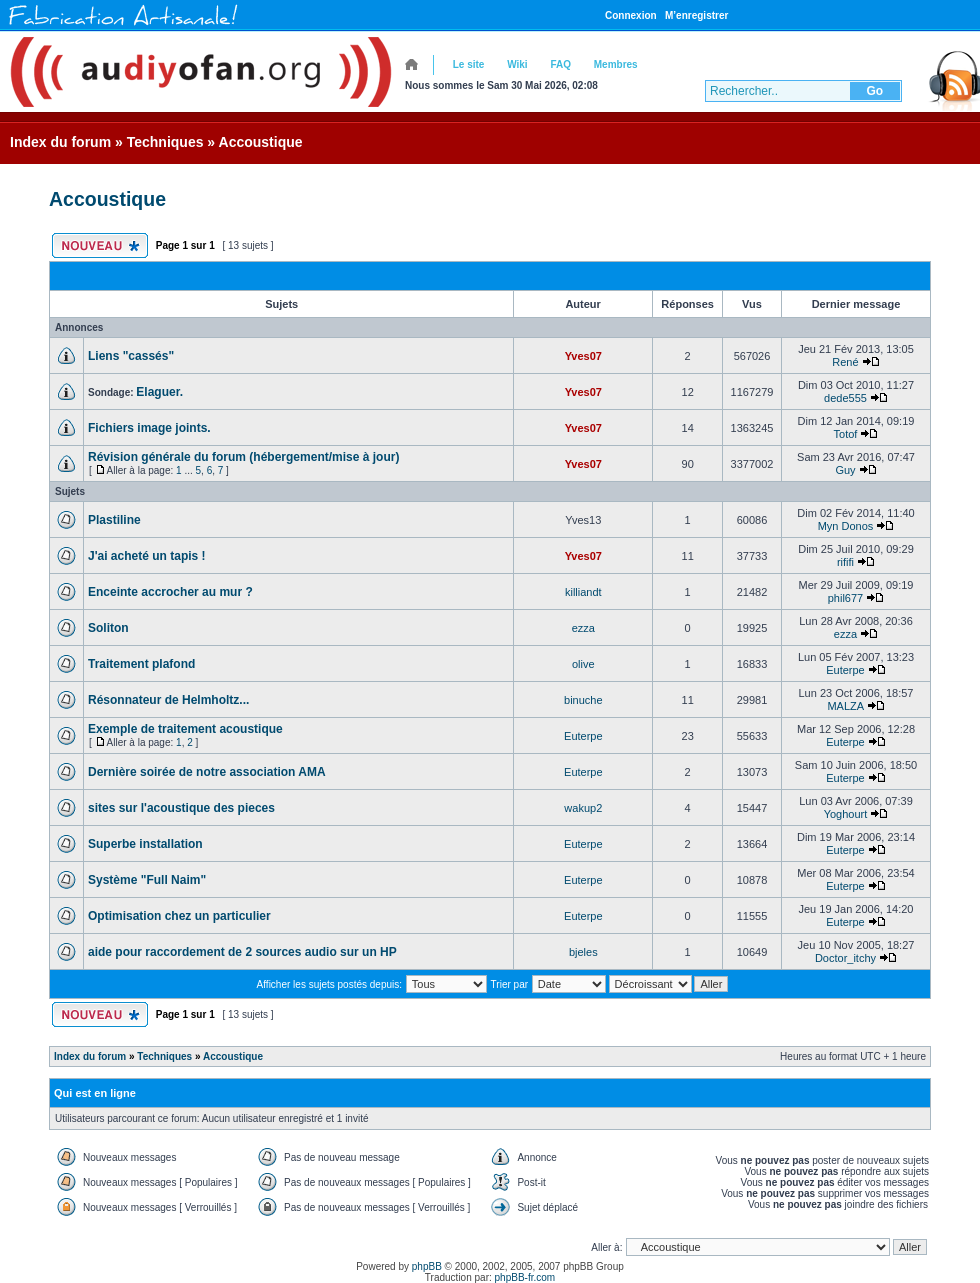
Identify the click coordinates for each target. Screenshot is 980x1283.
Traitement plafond (141, 664)
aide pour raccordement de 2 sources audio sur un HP (242, 952)
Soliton (108, 628)
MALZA (845, 706)
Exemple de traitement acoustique (185, 729)
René (845, 362)
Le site (469, 64)
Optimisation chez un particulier (179, 916)
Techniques (165, 142)
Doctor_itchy (845, 958)
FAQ (560, 64)
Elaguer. (159, 392)
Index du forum (60, 142)
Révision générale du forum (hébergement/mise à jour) (243, 457)
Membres (616, 64)
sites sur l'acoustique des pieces (181, 808)
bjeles (583, 952)
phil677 (845, 598)
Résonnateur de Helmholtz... (168, 700)
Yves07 (583, 356)
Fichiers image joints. (149, 428)
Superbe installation (145, 844)
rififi (845, 562)
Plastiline (114, 520)
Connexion (631, 15)
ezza (583, 628)
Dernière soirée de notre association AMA (207, 772)
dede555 (845, 398)
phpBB (427, 1266)
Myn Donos (846, 526)
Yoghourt (846, 814)
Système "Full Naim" (147, 880)
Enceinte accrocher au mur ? (170, 592)
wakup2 (583, 808)
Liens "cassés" (131, 356)
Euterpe (845, 670)
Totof (846, 434)
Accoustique (261, 142)
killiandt (583, 592)
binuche (583, 700)
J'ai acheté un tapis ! (147, 556)
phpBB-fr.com (525, 1277)
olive (583, 664)
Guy (845, 470)
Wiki (517, 64)
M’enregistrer (696, 15)
